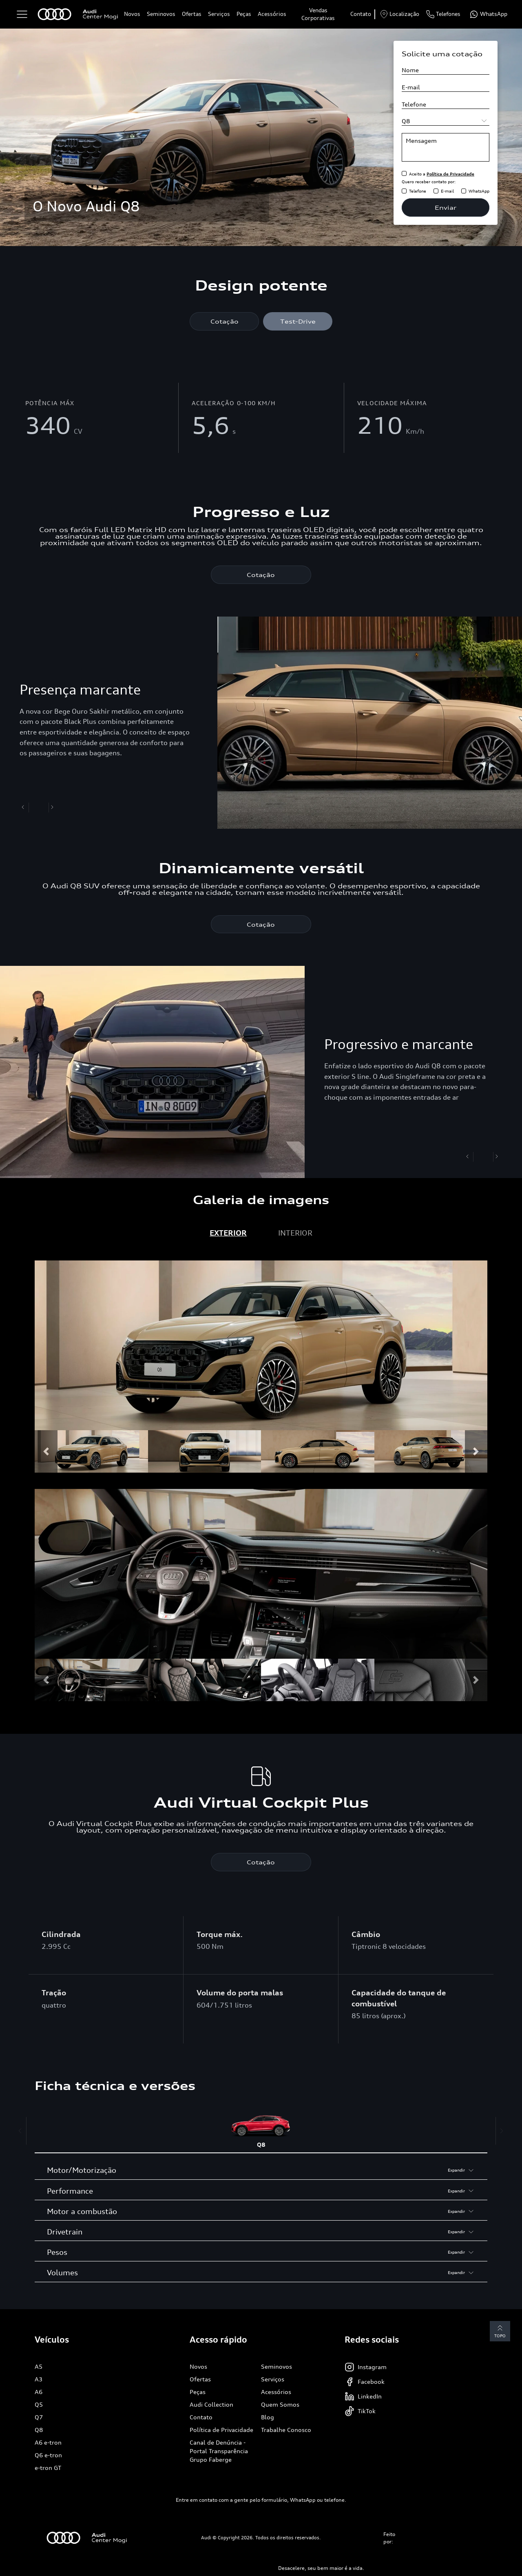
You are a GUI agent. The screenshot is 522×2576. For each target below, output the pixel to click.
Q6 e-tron (48, 2455)
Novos (132, 14)
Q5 (39, 2404)
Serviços (219, 14)
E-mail (447, 191)
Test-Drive (298, 321)
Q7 (39, 2417)
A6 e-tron (48, 2442)
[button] (46, 1452)
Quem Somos (280, 2404)
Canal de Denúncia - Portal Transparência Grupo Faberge (219, 2451)
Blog (267, 2417)
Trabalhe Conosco (286, 2430)
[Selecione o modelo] (445, 121)
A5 (38, 2366)
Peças (244, 14)
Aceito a (441, 173)
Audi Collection (211, 2404)
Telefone (417, 191)
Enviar (445, 207)
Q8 (39, 2430)
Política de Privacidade (221, 2430)
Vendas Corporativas (318, 14)
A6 (38, 2392)
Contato (360, 14)
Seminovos (161, 14)
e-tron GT (48, 2468)
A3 (38, 2379)
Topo (499, 2331)
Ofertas (191, 14)
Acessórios (272, 14)
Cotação (224, 321)
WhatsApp (479, 191)
